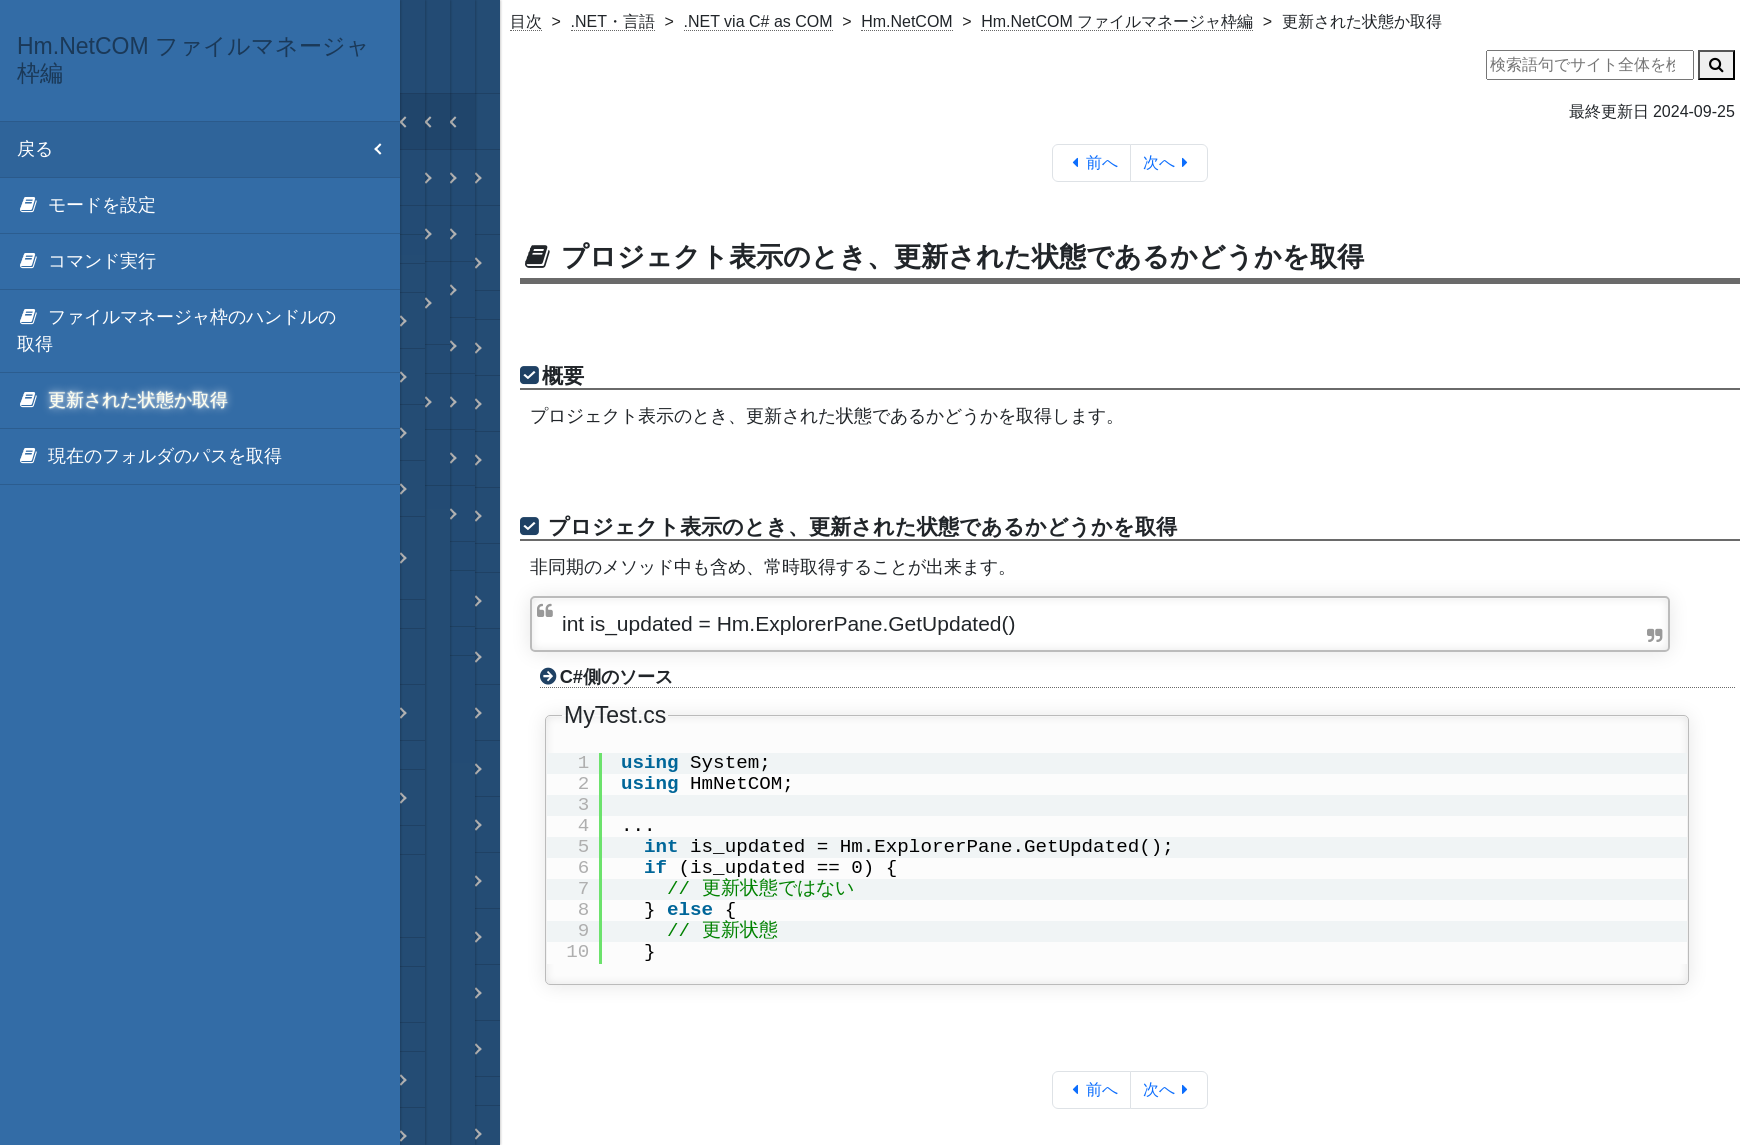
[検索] (1716, 65)
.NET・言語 (613, 21)
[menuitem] (200, 206)
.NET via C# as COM (758, 21)
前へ (1091, 162)
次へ (1169, 162)
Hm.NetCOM (907, 21)
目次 (526, 21)
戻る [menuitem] (208, 149)
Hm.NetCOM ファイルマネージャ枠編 (1117, 21)
